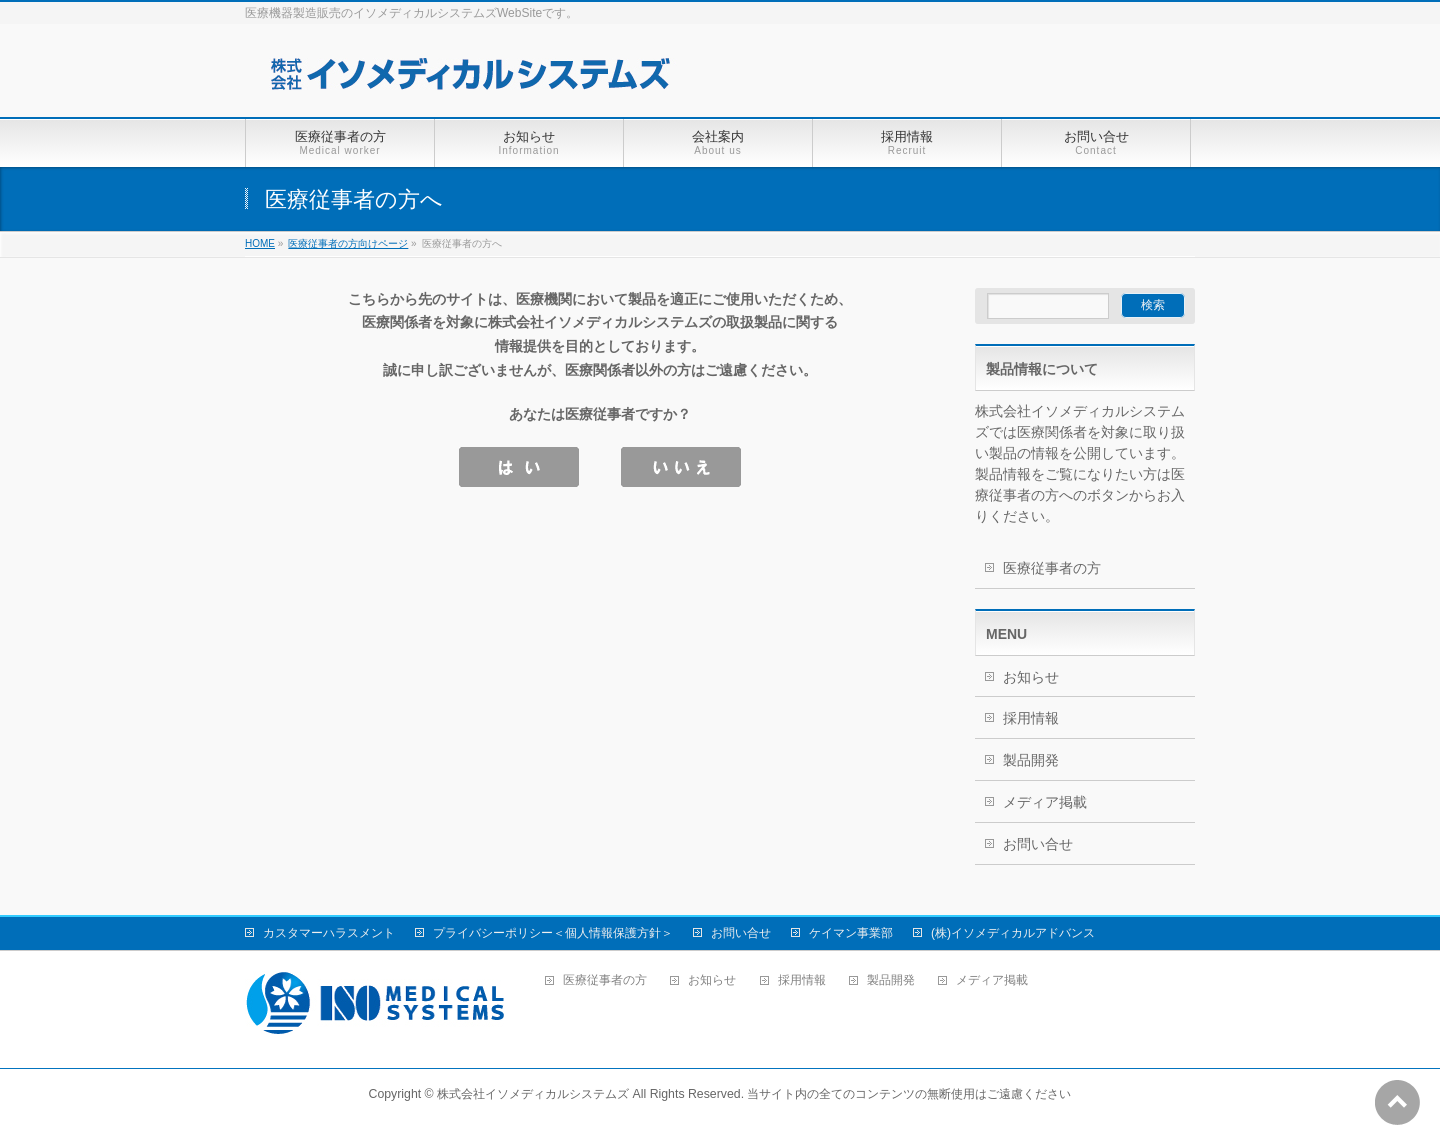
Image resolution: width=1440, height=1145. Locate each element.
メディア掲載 (1045, 802)
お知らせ (1031, 677)
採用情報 (1031, 718)
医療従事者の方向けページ (348, 243)
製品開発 (1031, 760)
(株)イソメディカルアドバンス (1013, 933)
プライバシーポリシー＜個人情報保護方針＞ (553, 933)
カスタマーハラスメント (329, 933)
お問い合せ (1038, 844)
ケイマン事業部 (851, 933)
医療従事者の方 (1052, 568)
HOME (260, 243)
